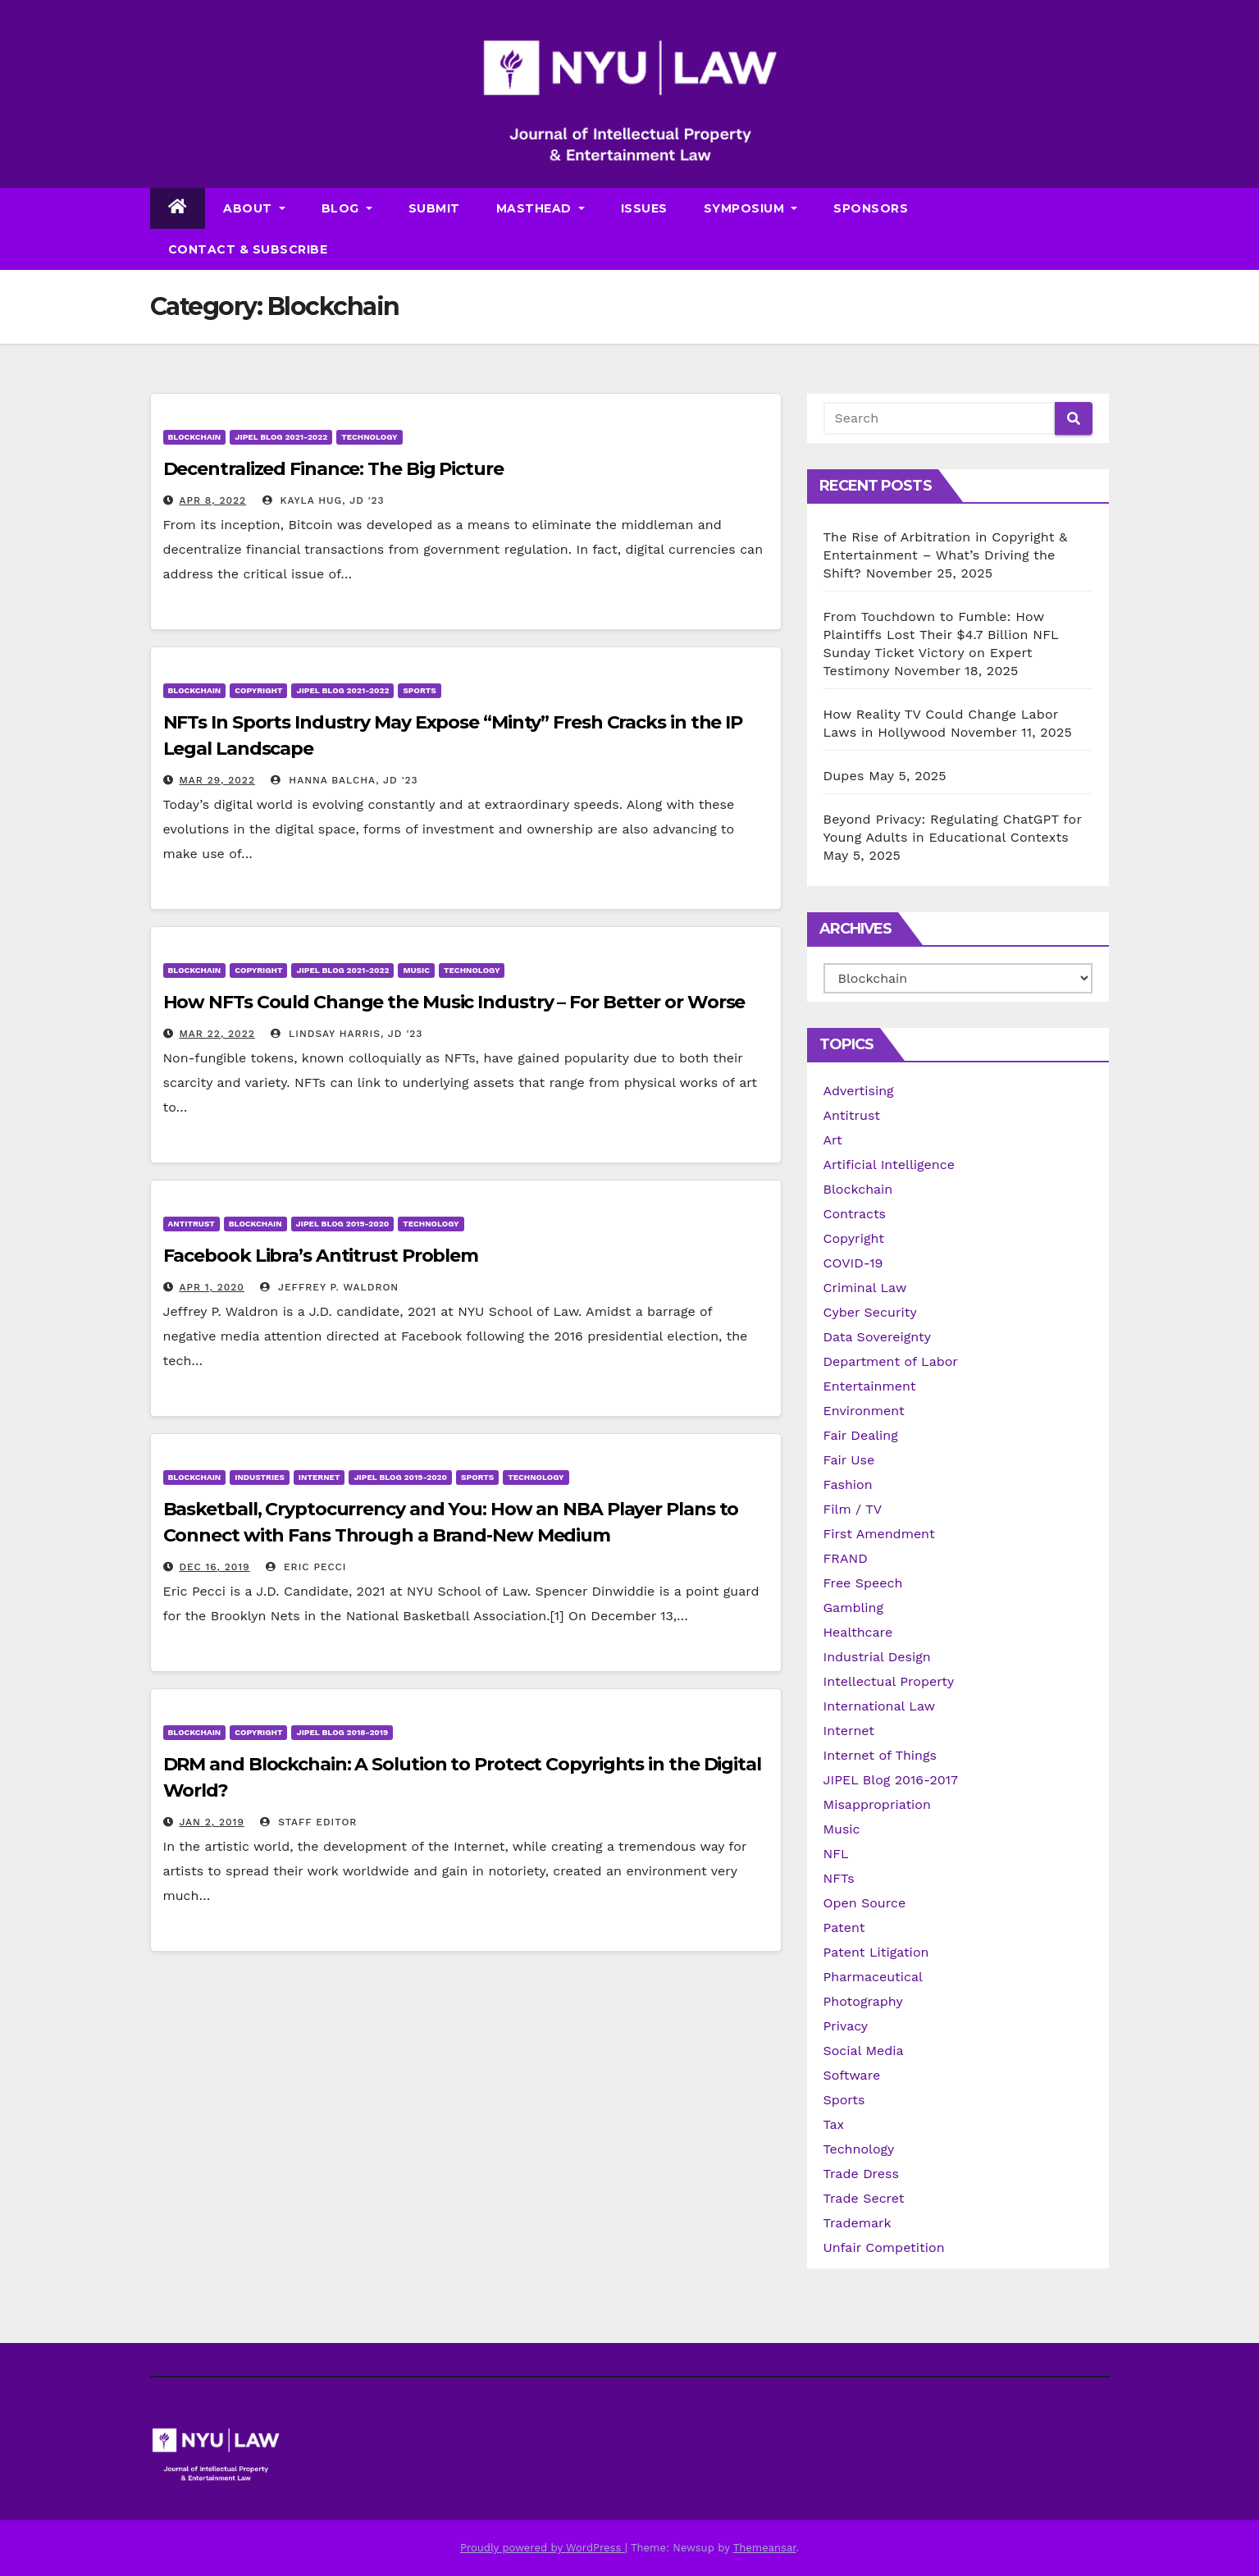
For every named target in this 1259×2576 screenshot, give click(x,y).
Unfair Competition (884, 2247)
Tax (834, 2124)
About (254, 208)
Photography (863, 2001)
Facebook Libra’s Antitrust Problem (321, 1256)
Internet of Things (880, 1755)
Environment (864, 1410)
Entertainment (869, 1386)
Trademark (857, 2223)
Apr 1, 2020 (211, 1287)
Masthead (540, 208)
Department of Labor (890, 1361)
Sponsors (870, 208)
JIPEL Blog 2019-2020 (343, 1223)
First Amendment (879, 1533)
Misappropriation (877, 1804)
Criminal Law (865, 1287)
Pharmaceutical (873, 1977)
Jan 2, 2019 (211, 1822)
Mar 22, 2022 (216, 1033)
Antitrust (191, 1223)
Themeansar (764, 2548)
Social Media (863, 2050)
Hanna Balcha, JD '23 (344, 780)
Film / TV (853, 1509)
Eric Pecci (306, 1567)
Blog (347, 208)
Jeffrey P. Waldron (329, 1287)
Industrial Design (877, 1657)
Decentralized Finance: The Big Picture (333, 469)
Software (852, 2075)
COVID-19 (853, 1263)
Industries (260, 1477)
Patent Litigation (876, 1952)
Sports (419, 690)
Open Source (864, 1903)
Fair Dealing (860, 1435)
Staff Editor (308, 1822)
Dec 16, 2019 (214, 1567)
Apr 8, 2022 (212, 500)
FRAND (845, 1558)
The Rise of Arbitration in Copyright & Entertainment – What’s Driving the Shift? (945, 555)
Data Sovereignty (877, 1337)
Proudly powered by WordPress (542, 2548)
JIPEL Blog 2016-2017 (891, 1780)
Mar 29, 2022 (217, 780)
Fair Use (849, 1460)
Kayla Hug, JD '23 (323, 500)
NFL (836, 1853)
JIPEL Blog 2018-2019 (342, 1732)
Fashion (848, 1484)
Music (416, 970)
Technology (369, 436)
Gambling (853, 1607)
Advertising (858, 1090)
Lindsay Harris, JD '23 (346, 1033)
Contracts (855, 1214)
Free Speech (863, 1583)
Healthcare (858, 1632)
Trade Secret (864, 2198)
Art (832, 1140)
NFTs (839, 1878)
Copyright (258, 690)
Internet (319, 1477)
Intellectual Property (889, 1681)
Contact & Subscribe (248, 249)
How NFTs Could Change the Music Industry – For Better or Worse (454, 1002)
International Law (879, 1706)
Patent (844, 1927)
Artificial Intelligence (889, 1164)
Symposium (751, 208)
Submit (434, 208)
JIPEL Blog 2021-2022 (281, 436)
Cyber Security (870, 1312)
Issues (644, 208)
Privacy (846, 2026)
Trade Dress (861, 2173)
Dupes (843, 775)
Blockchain (194, 436)
